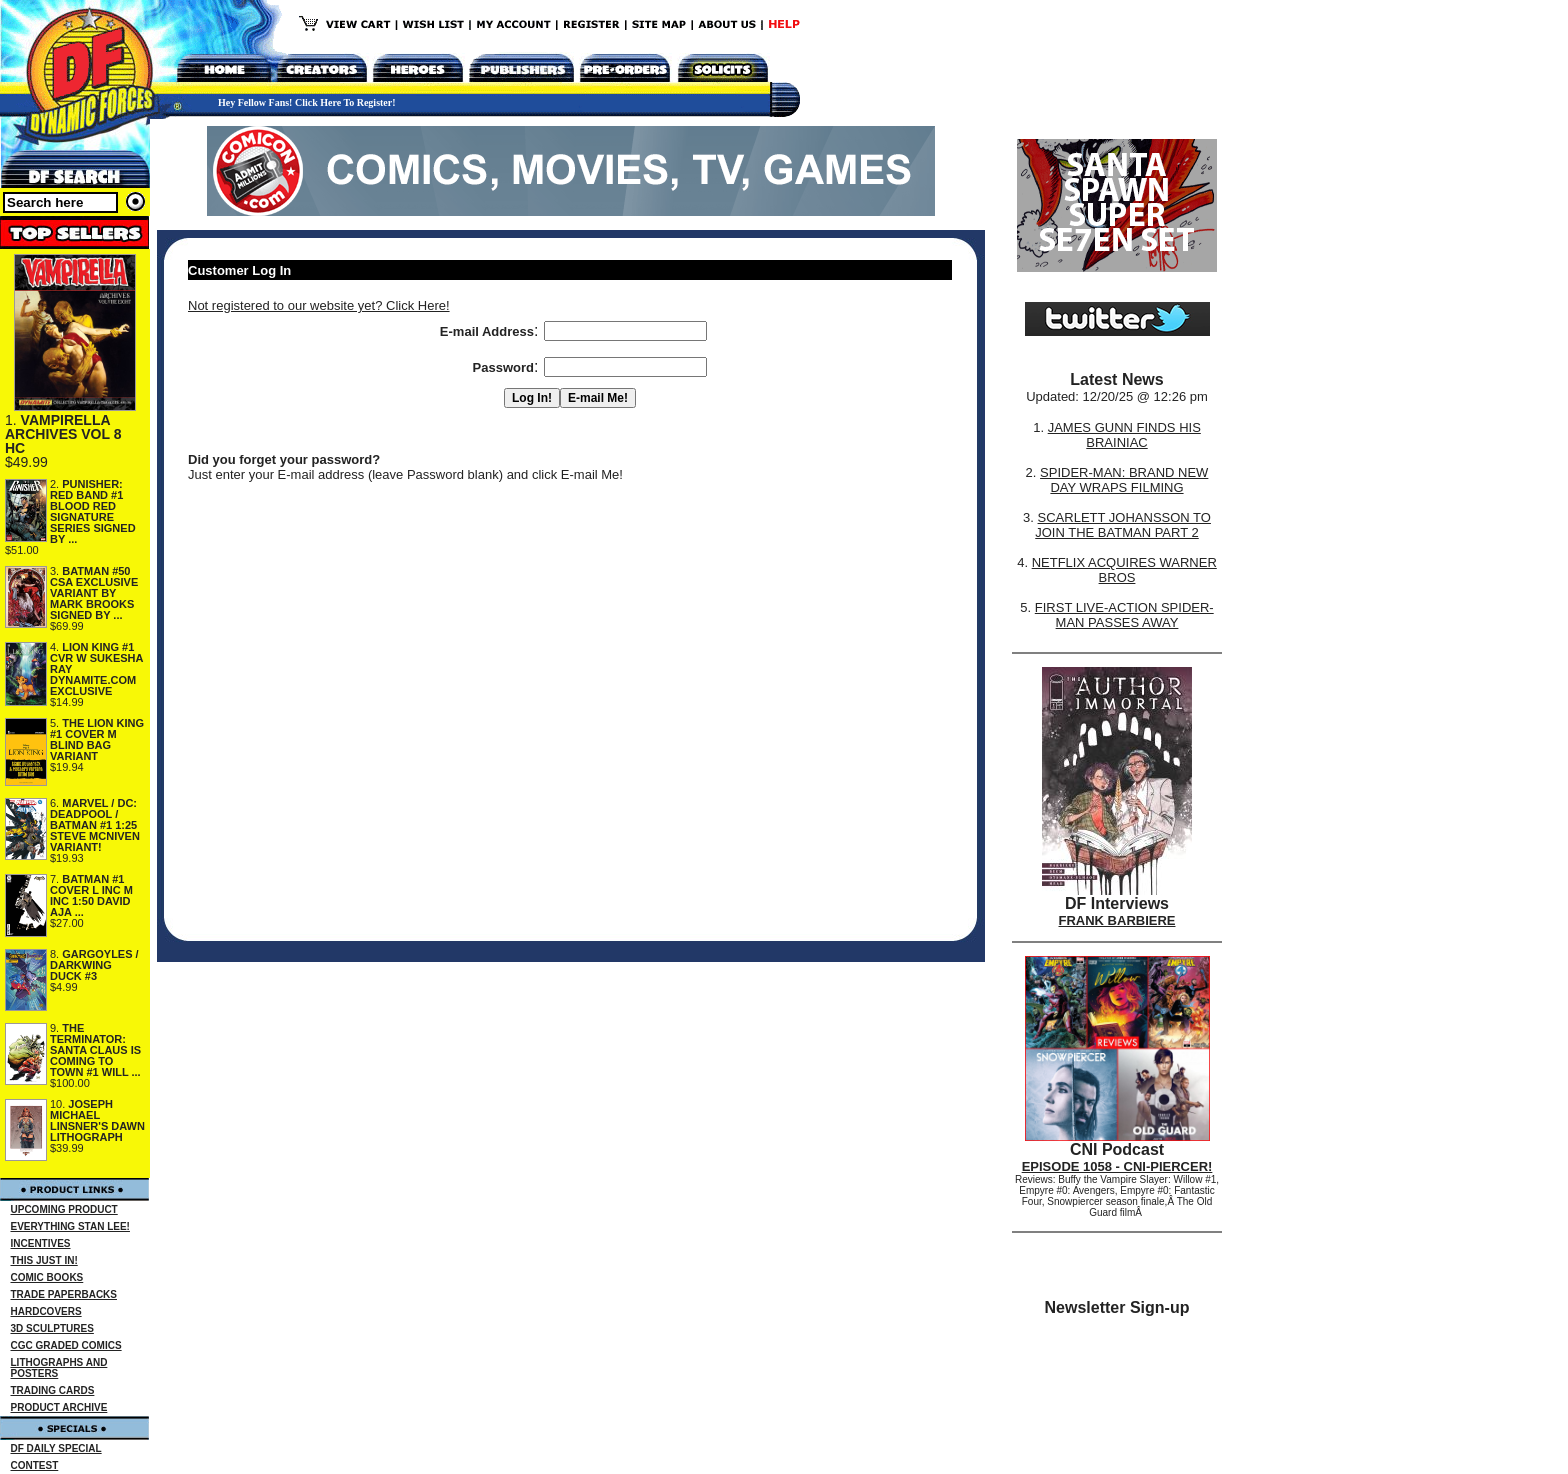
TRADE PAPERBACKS (64, 1294)
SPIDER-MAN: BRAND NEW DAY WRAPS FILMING (1124, 480)
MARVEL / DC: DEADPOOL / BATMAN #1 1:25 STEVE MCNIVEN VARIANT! (95, 825)
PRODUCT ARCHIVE (59, 1407)
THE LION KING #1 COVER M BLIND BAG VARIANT (97, 739)
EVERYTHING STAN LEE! (70, 1226)
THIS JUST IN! (44, 1260)
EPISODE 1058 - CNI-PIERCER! (1117, 1166)
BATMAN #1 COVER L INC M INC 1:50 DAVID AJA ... (91, 895)
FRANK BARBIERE (1117, 920)
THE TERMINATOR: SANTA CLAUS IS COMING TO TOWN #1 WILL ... (95, 1050)
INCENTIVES (41, 1243)
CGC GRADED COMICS (66, 1345)
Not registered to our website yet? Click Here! (319, 305)
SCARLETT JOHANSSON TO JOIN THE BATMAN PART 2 (1123, 525)
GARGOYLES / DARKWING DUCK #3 (94, 965)
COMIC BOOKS (47, 1277)
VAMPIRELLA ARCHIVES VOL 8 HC (63, 434)
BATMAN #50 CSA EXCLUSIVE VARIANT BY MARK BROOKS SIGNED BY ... (94, 593)
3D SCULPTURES (52, 1328)
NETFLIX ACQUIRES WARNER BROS (1124, 570)
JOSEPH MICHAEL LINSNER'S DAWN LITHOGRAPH (97, 1120)
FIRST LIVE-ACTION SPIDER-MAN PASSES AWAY (1124, 615)
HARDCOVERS (46, 1311)
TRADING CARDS (53, 1390)
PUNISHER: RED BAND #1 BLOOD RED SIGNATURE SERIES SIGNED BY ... (93, 511)
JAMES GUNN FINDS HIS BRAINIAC (1124, 435)
